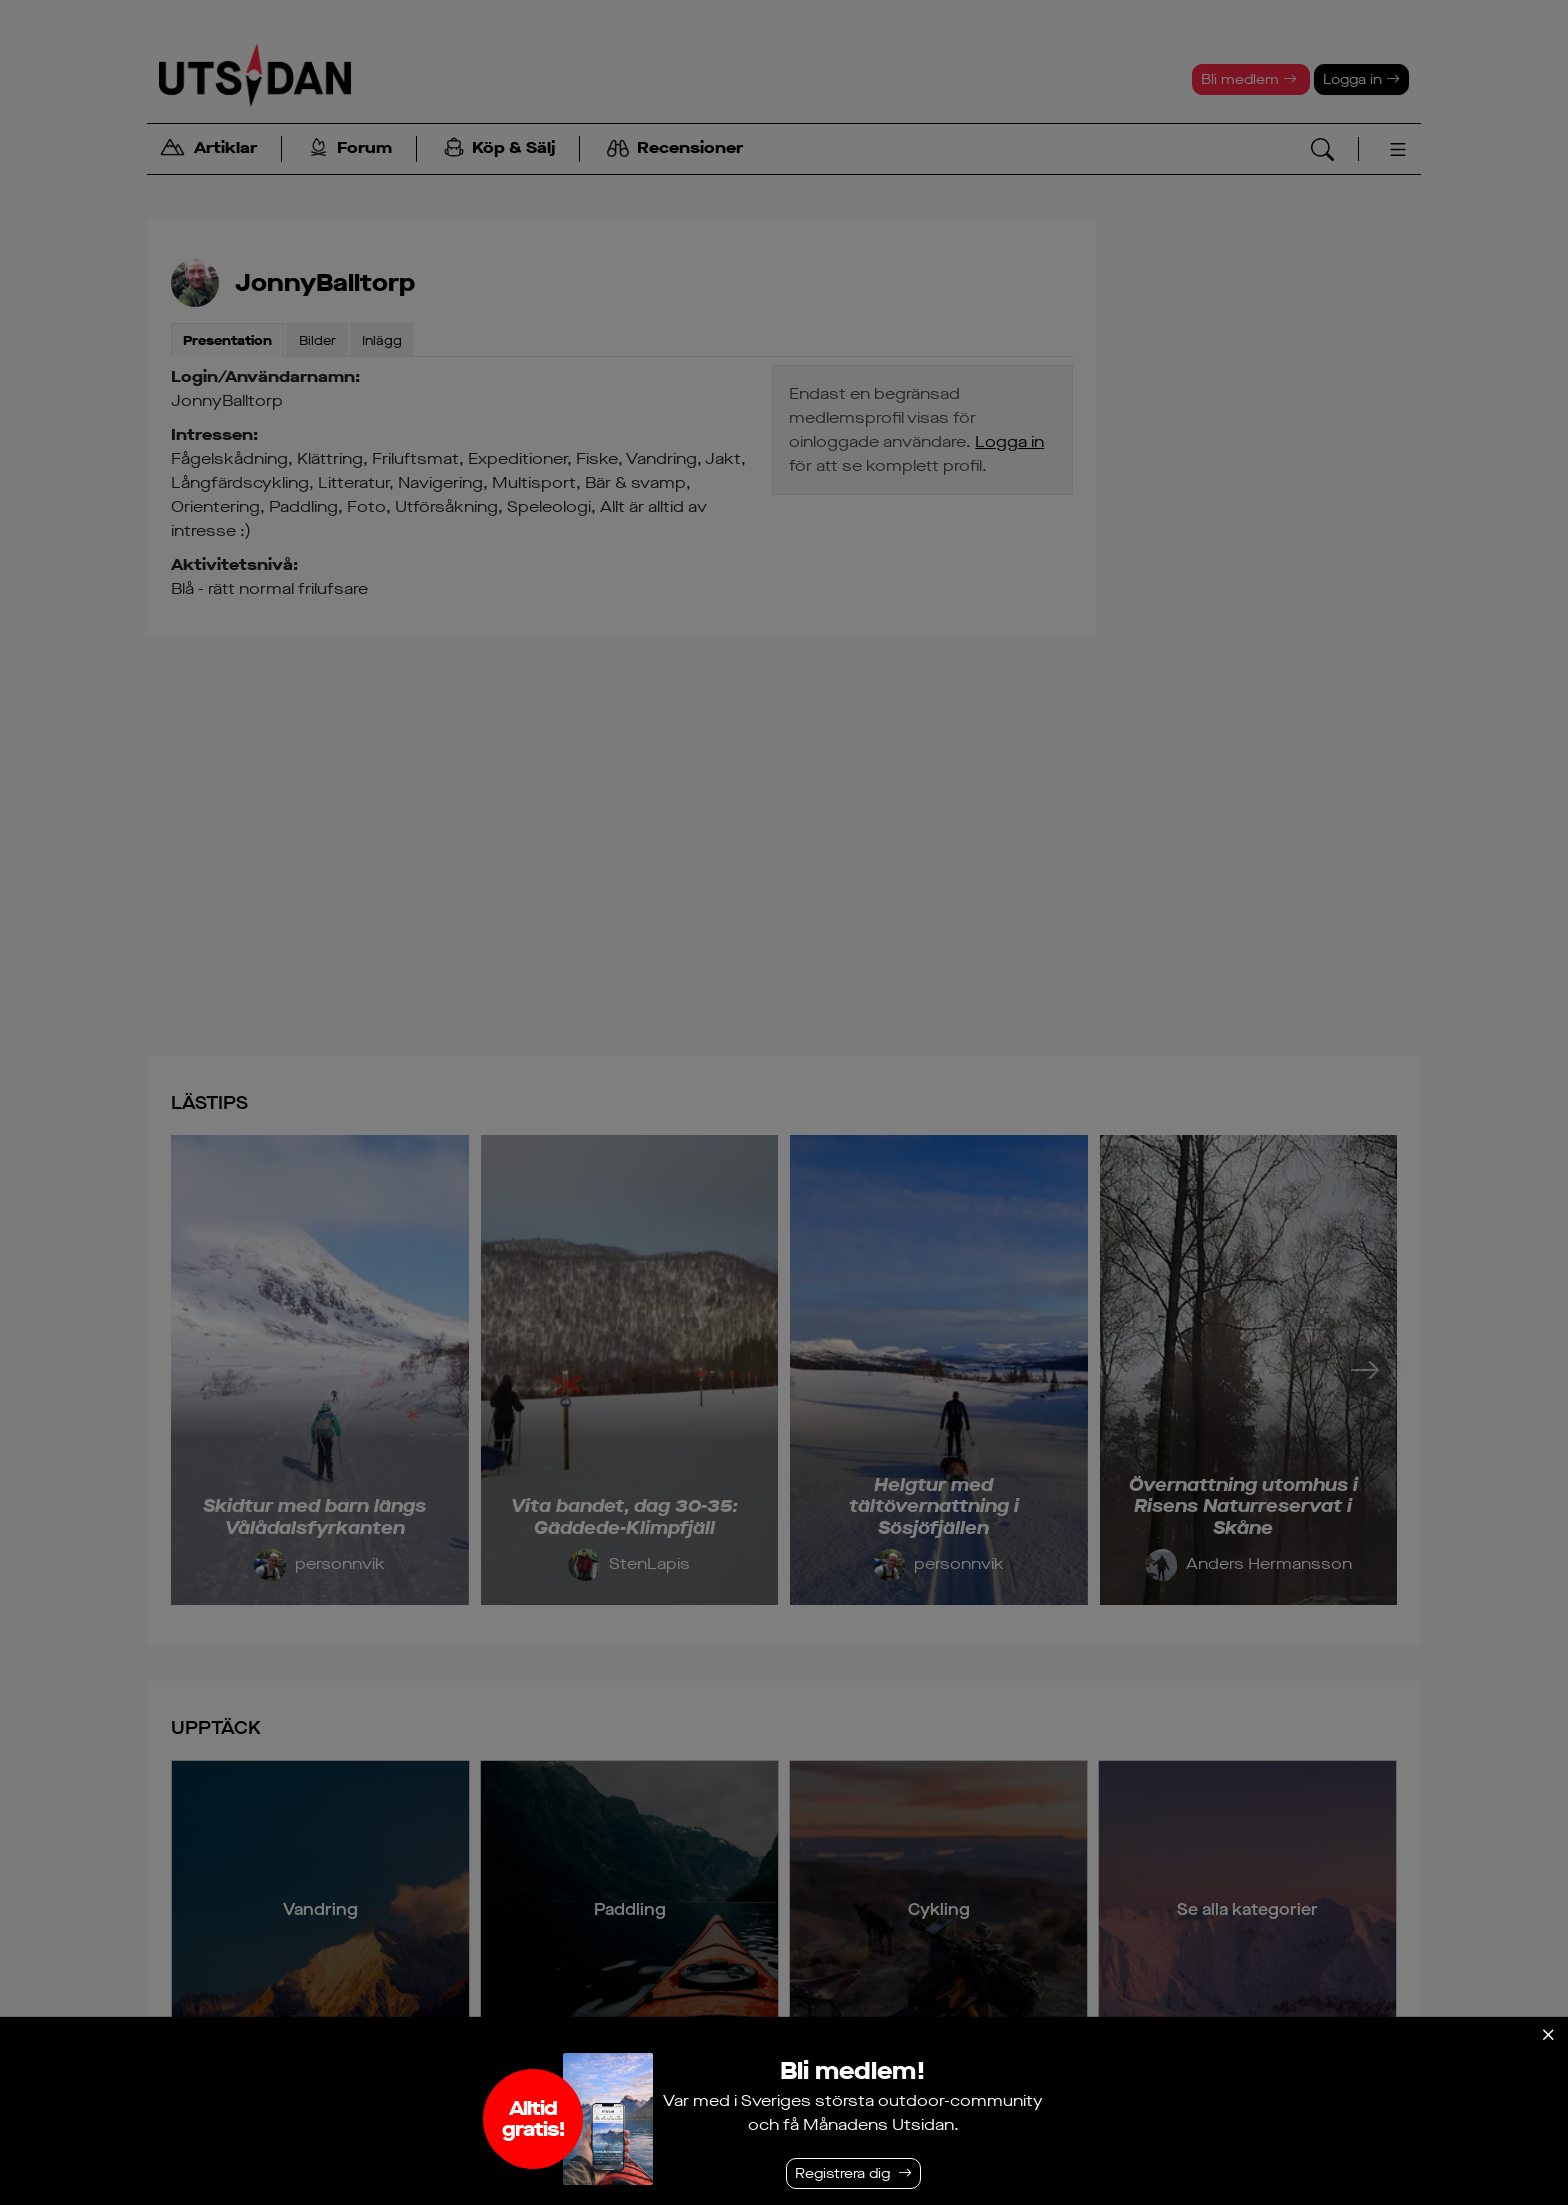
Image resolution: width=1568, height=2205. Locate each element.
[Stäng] (1548, 2035)
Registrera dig (842, 2173)
